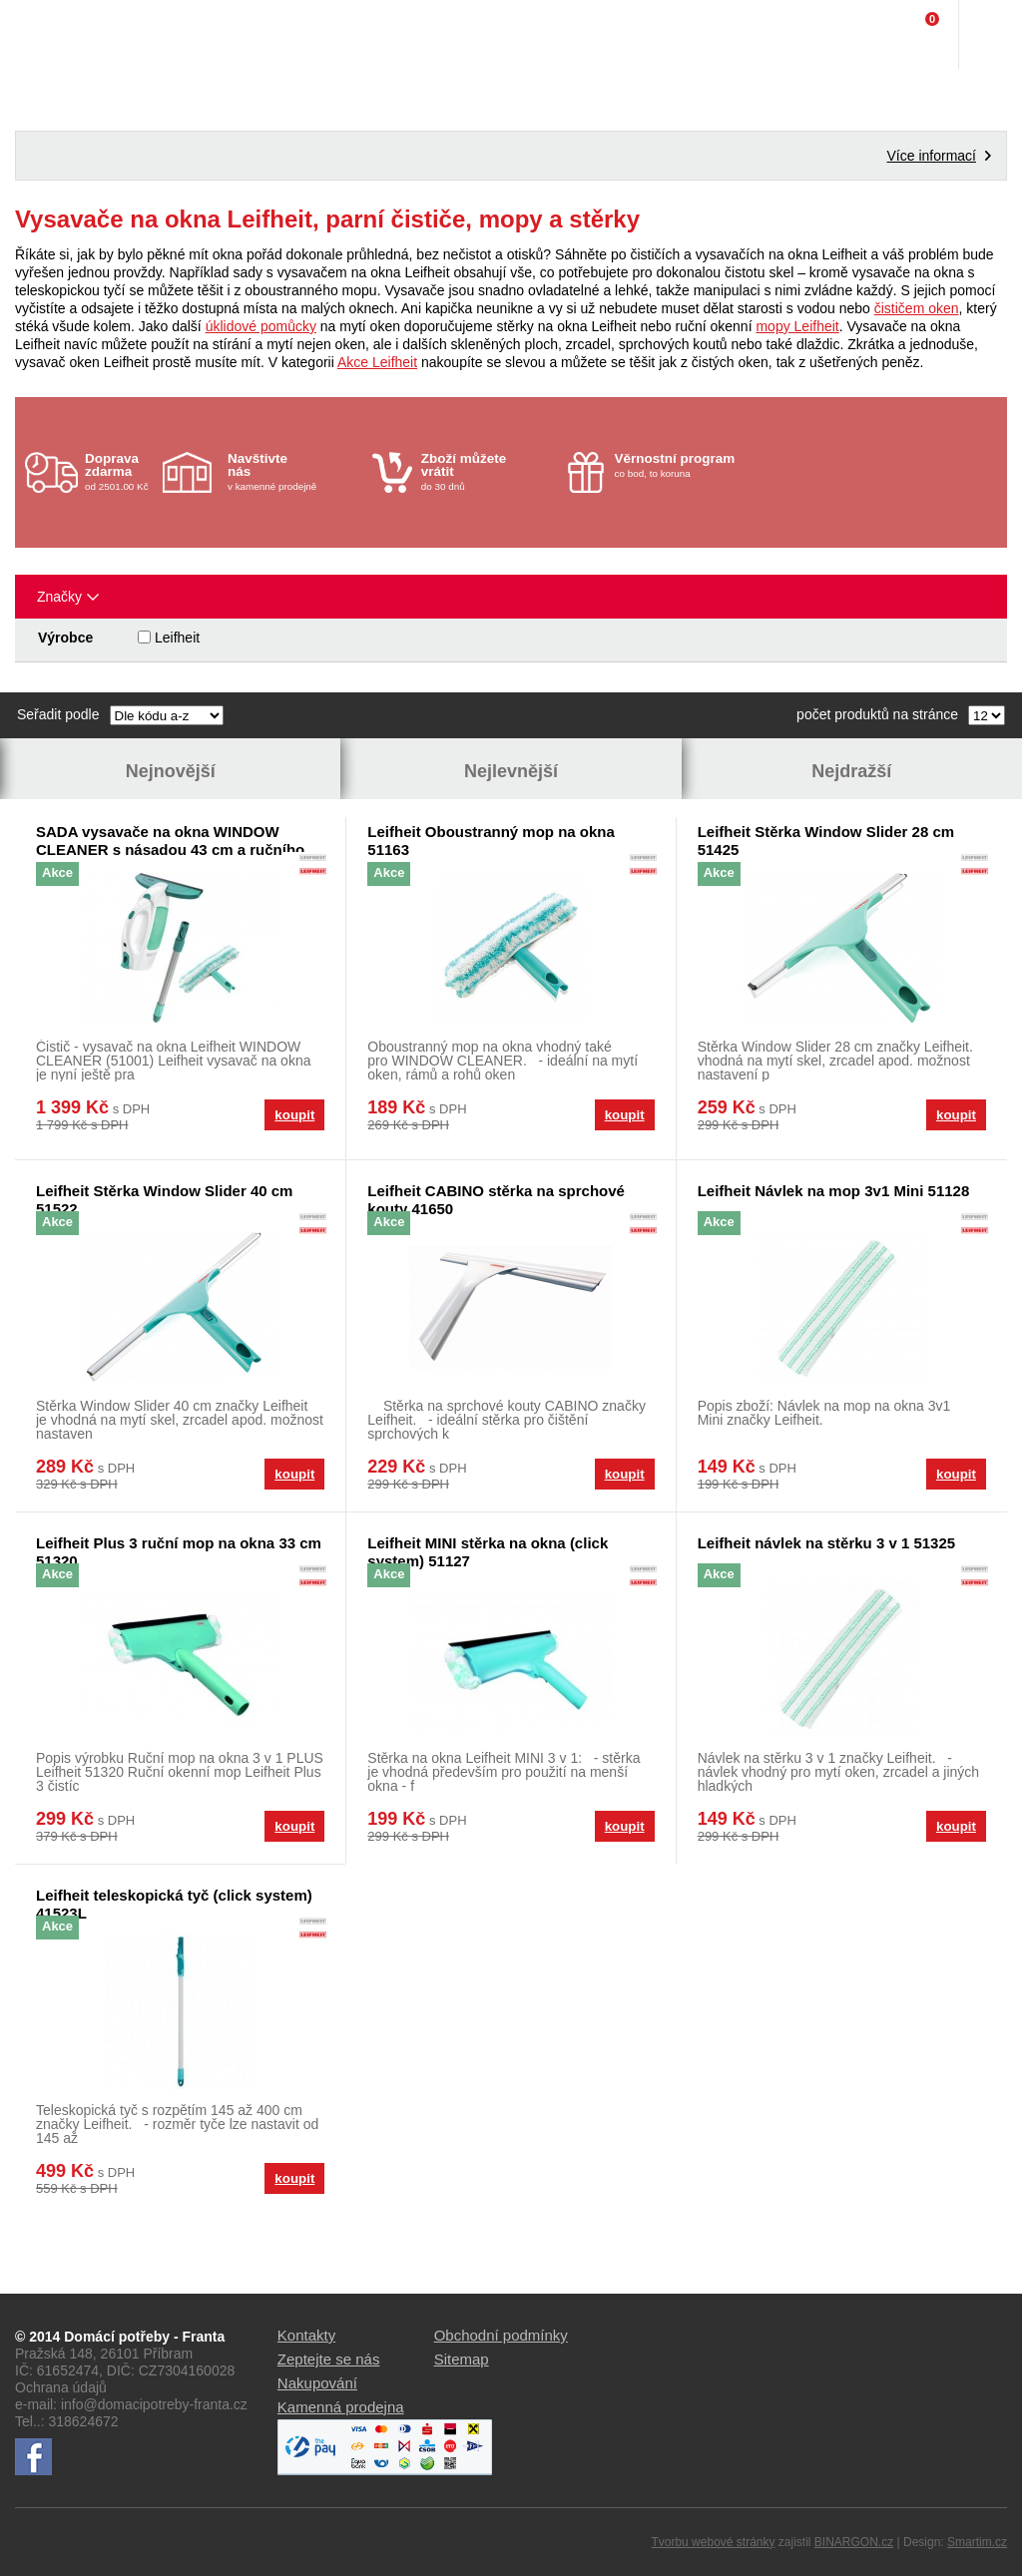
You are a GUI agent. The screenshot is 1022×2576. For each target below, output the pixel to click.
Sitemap (461, 2359)
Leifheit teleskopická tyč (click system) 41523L (174, 1904)
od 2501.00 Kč (121, 471)
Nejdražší (851, 771)
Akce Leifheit (377, 362)
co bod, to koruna (682, 465)
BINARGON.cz (853, 2542)
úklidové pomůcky (261, 326)
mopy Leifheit (797, 326)
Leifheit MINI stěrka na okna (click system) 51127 (487, 1551)
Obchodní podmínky (501, 2335)
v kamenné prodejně (295, 471)
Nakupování (317, 2382)
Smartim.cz (977, 2542)
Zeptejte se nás (328, 2359)
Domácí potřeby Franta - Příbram (56, 35)
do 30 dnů (488, 471)
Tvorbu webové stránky (712, 2542)
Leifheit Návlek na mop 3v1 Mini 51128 (834, 1190)
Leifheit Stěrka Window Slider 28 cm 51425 (826, 840)
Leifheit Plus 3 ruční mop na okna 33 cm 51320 (178, 1551)
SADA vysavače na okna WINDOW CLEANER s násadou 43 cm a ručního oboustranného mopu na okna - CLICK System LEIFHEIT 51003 (172, 841)
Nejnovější (171, 771)
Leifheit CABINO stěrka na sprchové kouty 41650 (496, 1199)
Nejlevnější (511, 771)
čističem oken (916, 308)
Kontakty (306, 2335)
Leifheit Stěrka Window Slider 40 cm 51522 (164, 1199)
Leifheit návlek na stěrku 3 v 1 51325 (826, 1542)
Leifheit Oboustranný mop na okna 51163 (491, 840)
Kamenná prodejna (340, 2406)
